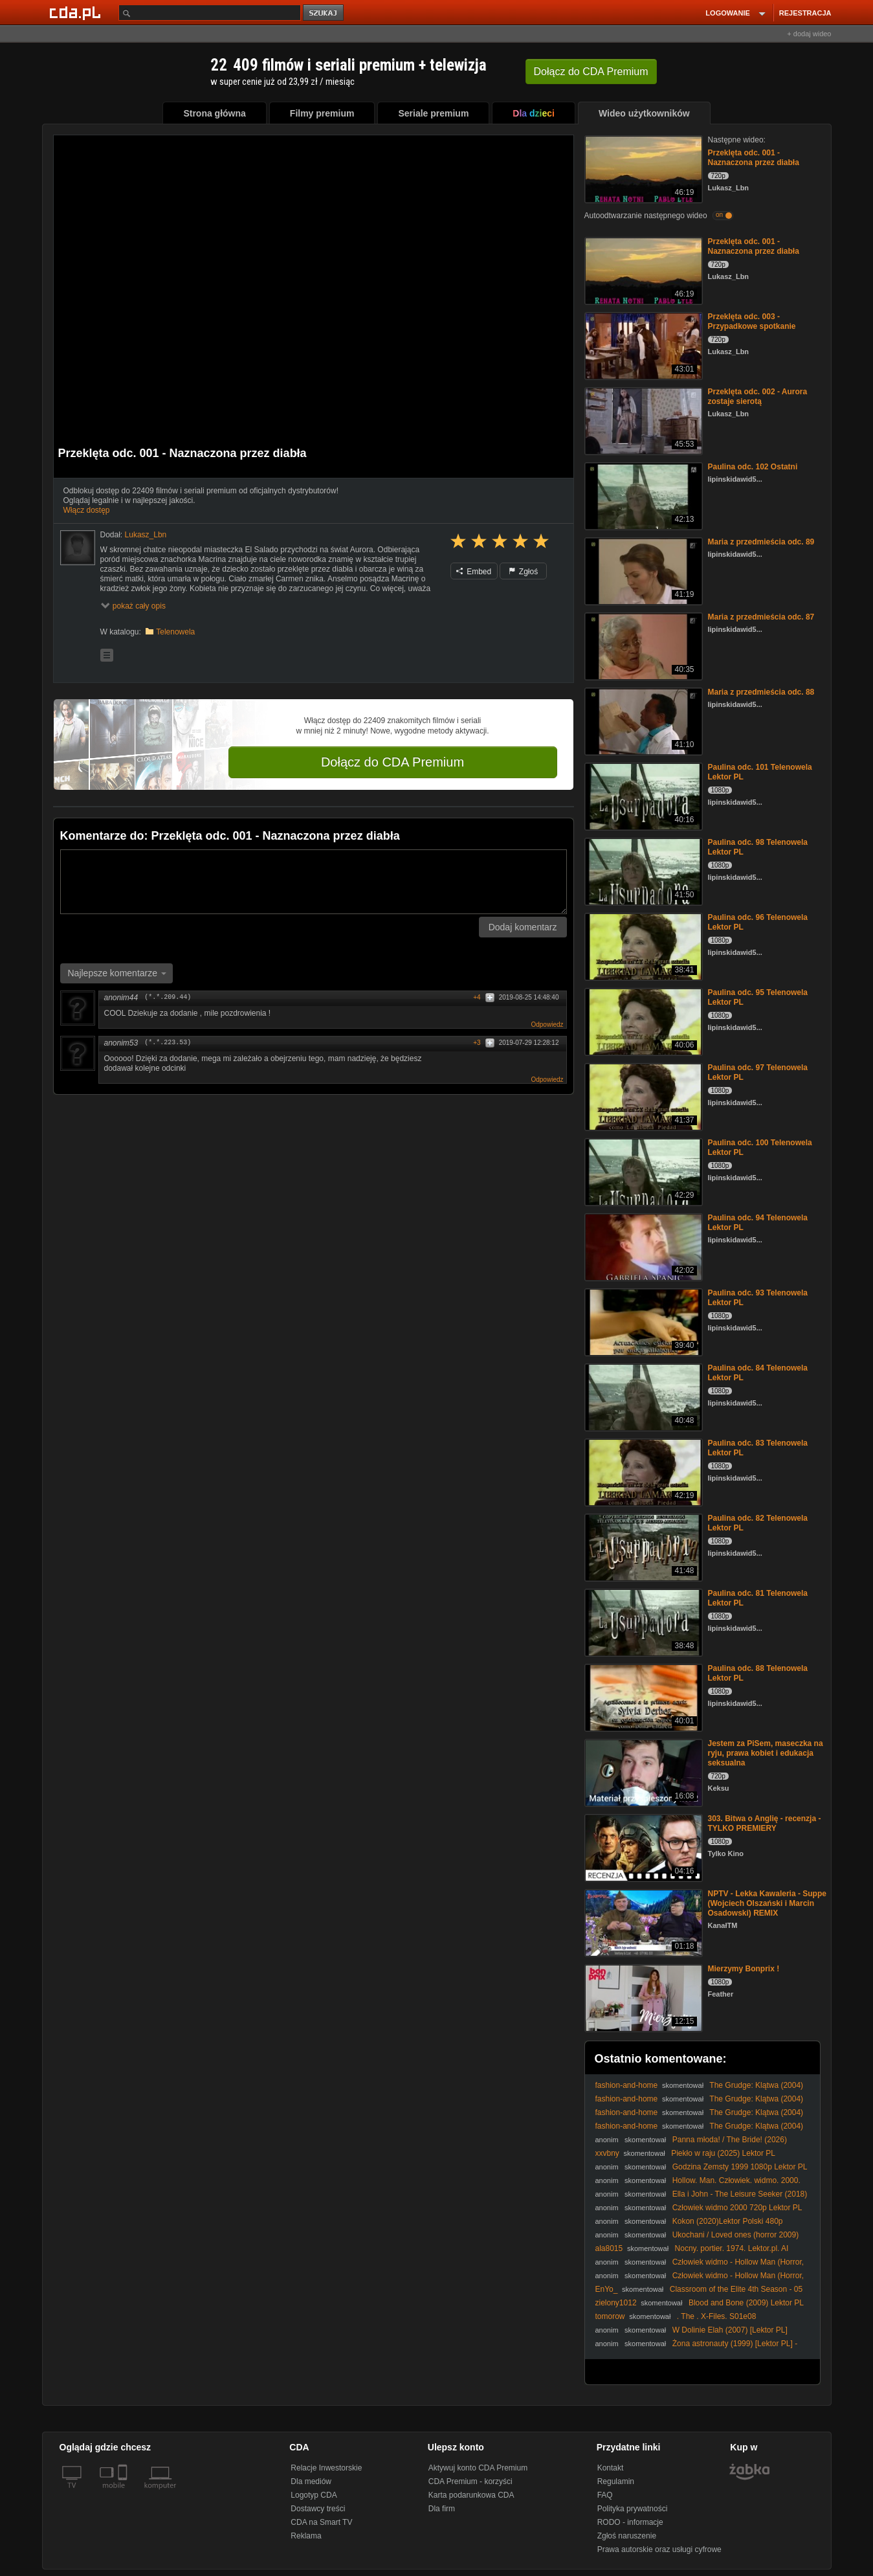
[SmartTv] (124, 2493)
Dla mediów (311, 2481)
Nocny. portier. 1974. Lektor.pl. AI (732, 2248)
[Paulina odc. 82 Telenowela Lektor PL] (642, 1546)
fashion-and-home (626, 2085)
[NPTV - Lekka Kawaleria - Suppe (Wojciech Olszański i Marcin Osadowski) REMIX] (642, 1921)
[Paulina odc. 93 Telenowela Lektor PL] (642, 1321)
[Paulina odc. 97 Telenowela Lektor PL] (642, 1095)
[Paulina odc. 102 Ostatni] (642, 495)
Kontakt (610, 2467)
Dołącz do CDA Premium (392, 762)
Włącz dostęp (86, 510)
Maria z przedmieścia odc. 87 (761, 617)
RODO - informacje (630, 2522)
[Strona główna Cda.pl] (77, 12)
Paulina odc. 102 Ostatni (753, 466)
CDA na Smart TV (321, 2522)
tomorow (610, 2316)
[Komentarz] (313, 881)
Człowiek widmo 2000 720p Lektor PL (737, 2207)
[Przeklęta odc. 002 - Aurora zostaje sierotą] (642, 420)
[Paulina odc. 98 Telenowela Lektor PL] (642, 870)
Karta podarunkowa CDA (471, 2495)
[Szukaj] (209, 13)
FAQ (605, 2495)
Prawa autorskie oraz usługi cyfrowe (659, 2549)
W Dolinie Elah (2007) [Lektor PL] (730, 2330)
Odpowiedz (547, 1024)
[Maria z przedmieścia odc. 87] (642, 645)
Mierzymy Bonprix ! (744, 1968)
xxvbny (607, 2153)
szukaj (324, 13)
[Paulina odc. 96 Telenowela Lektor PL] (642, 945)
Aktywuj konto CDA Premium (477, 2467)
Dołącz (591, 71)
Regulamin (615, 2481)
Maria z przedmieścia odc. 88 (761, 692)
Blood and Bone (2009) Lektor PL (746, 2302)
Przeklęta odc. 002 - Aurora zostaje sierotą (758, 396)
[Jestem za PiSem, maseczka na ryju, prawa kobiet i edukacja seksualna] (642, 1771)
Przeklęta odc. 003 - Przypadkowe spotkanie (752, 321)
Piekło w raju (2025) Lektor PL (723, 2153)
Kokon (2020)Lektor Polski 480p (727, 2221)
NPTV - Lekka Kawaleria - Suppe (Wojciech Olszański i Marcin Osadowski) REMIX (767, 1903)
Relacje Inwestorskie (326, 2467)
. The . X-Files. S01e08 (717, 2316)
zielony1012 (616, 2302)
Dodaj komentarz (523, 927)
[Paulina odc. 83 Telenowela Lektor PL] (642, 1471)
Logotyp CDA (314, 2495)
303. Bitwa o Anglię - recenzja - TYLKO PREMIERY (764, 1823)
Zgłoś (523, 571)
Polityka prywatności (632, 2508)
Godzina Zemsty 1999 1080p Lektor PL (740, 2166)
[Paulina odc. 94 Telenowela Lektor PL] (642, 1246)
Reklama (306, 2535)
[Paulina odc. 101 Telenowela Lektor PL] (642, 795)
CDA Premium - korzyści (470, 2481)
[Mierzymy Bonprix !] (642, 1997)
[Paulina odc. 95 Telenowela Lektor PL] (642, 1020)
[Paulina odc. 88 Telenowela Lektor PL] (642, 1696)
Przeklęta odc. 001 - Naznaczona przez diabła (753, 157)
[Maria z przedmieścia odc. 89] (642, 570)
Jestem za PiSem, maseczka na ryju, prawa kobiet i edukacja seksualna (765, 1753)
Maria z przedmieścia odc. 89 (761, 541)
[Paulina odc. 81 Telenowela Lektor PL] (642, 1621)
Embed (473, 571)
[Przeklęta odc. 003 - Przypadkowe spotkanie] (642, 344)
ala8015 (609, 2248)
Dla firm (441, 2508)
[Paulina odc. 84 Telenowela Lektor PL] (642, 1396)
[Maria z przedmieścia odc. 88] (642, 720)
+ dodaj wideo (809, 34)
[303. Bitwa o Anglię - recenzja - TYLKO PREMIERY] (642, 1846)
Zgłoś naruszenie (626, 2535)
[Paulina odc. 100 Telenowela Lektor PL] (642, 1171)
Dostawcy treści (318, 2508)
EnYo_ (606, 2289)
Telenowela (175, 631)
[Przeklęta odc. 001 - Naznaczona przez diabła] (642, 168)
